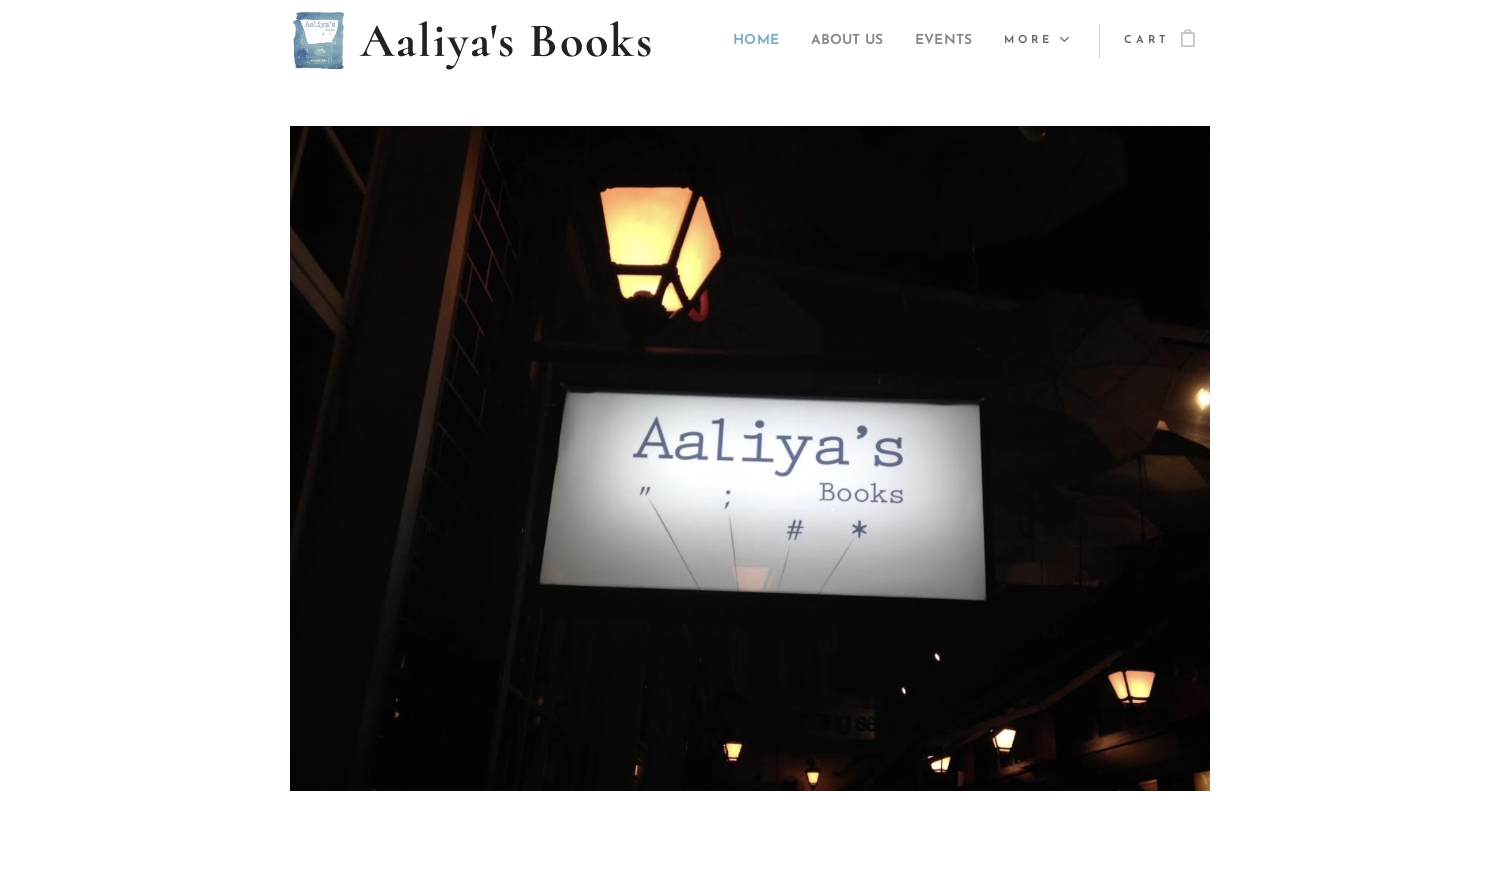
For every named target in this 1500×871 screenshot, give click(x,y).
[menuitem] (733, 41)
